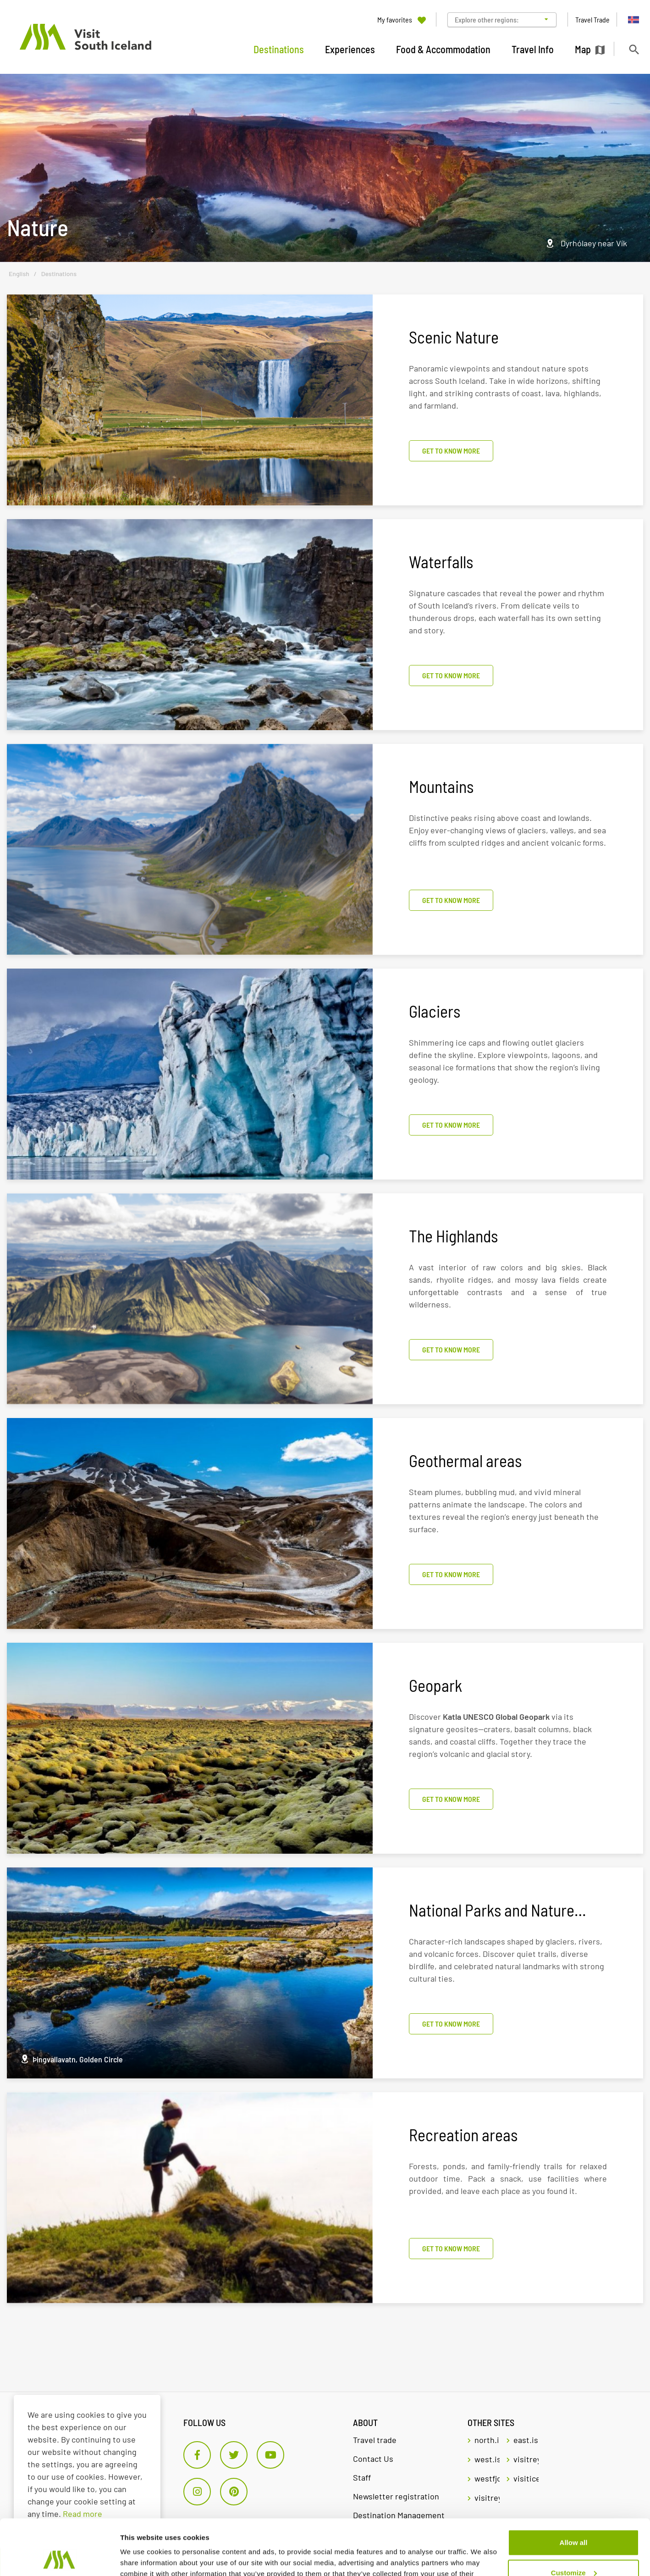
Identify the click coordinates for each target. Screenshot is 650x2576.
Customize (574, 2520)
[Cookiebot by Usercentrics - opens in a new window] (59, 2558)
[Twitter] (234, 2455)
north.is (487, 2440)
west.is (487, 2459)
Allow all (574, 2490)
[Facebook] (197, 2455)
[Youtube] (270, 2455)
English (19, 273)
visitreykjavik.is (526, 2459)
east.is (525, 2440)
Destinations (59, 273)
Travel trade (375, 2440)
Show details (141, 2558)
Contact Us (373, 2459)
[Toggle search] (633, 49)
